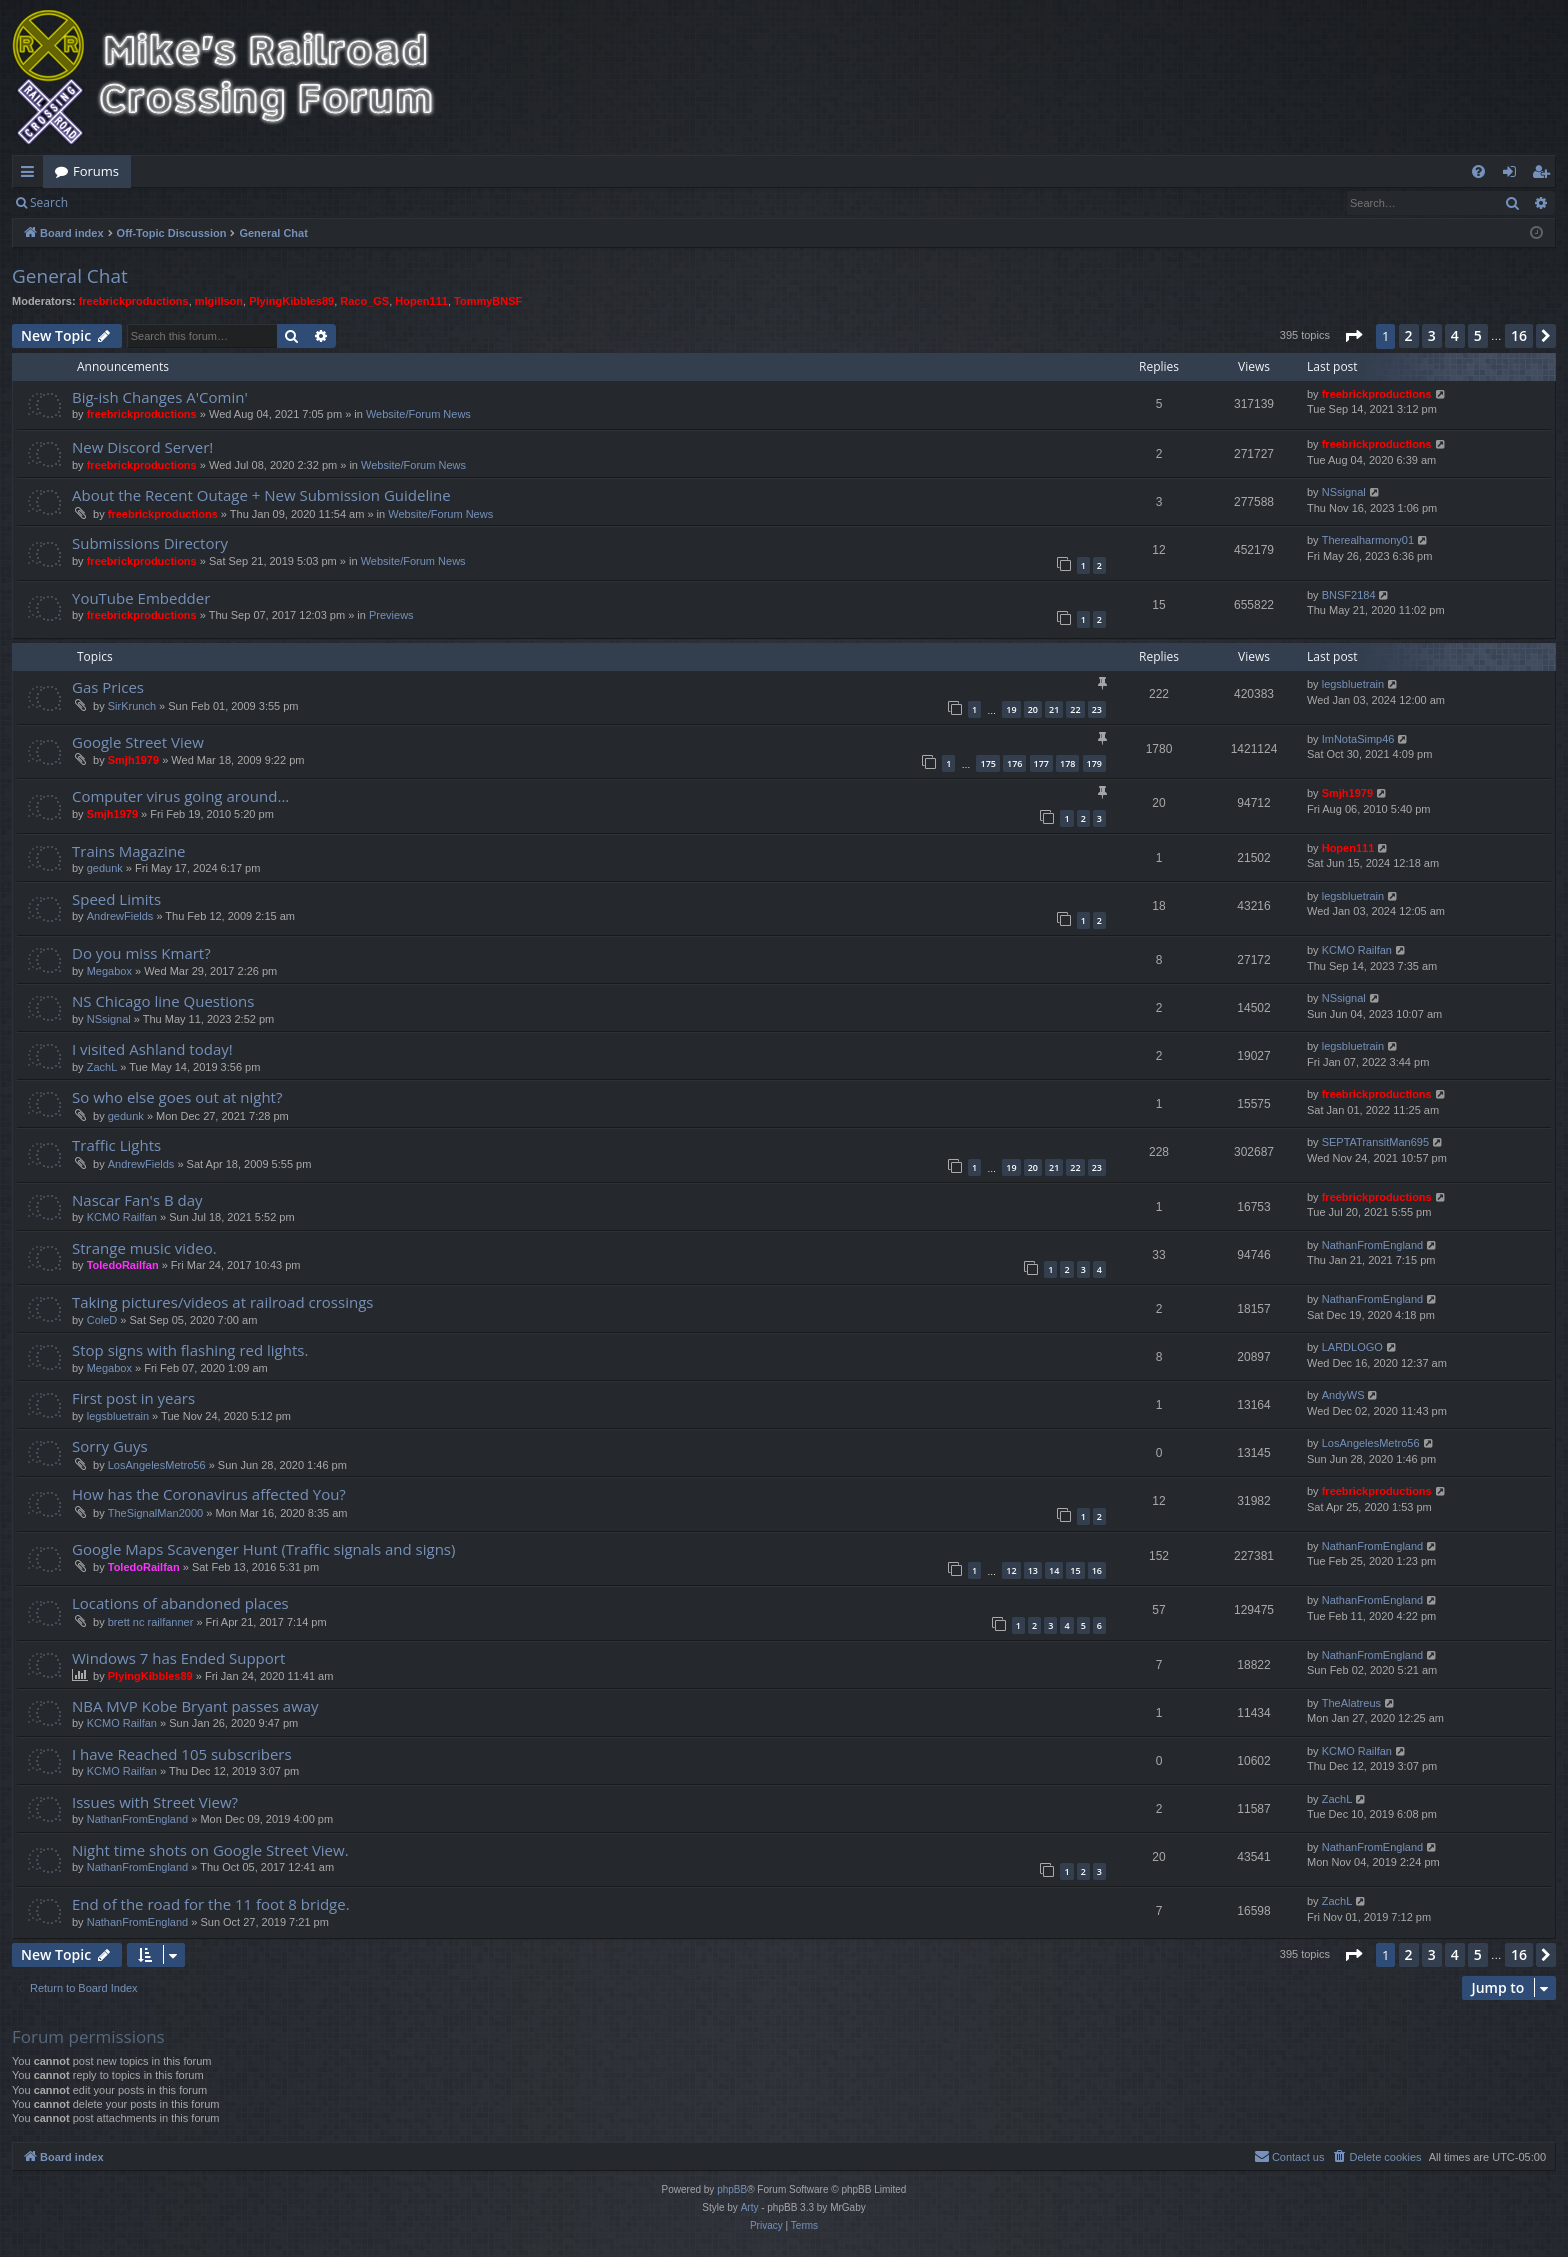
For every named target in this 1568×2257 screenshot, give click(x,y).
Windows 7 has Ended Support (178, 1658)
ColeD (102, 1320)
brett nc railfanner (151, 1622)
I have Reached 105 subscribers (182, 1754)
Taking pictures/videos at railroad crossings (222, 1302)
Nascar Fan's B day (137, 1200)
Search (49, 202)
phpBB (732, 2189)
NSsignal (1344, 492)
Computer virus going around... (180, 796)
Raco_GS (364, 301)
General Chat (70, 276)
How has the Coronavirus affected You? (209, 1494)
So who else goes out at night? (177, 1097)
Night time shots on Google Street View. (210, 1850)
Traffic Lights (116, 1145)
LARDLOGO (1352, 1347)
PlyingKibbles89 (291, 301)
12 (1011, 1570)
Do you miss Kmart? (141, 953)
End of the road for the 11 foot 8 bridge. (211, 1904)
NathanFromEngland (1373, 1245)
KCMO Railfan (1357, 950)
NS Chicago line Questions (163, 1001)
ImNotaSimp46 (1358, 739)
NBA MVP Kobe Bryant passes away (195, 1706)
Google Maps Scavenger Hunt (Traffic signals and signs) (263, 1549)
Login (112, 202)
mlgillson (219, 301)
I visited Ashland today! (152, 1049)
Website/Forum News (418, 414)
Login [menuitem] (1513, 175)
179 (1094, 763)
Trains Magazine (129, 851)
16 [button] (1519, 335)
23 (1097, 709)
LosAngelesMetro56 (157, 1465)
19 (1011, 709)
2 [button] (1409, 335)
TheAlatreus (1351, 1703)
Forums (96, 171)
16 (1097, 1570)
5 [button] (1478, 335)
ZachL (102, 1067)
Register (178, 202)
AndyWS (1343, 1395)
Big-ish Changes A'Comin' (160, 397)
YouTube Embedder (141, 598)
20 (1033, 709)
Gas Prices (108, 687)
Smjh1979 (133, 760)
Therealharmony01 (1368, 540)
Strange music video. (144, 1248)
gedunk (105, 868)
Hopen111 (421, 301)
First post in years (133, 1398)
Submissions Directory (150, 543)
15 (1075, 1570)
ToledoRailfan (123, 1265)
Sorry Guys (110, 1446)
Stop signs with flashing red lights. (190, 1350)
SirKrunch (132, 706)
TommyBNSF (488, 301)
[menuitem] (1478, 171)
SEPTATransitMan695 (1375, 1142)
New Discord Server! (142, 447)
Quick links (31, 175)
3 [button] (1432, 335)
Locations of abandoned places (180, 1603)
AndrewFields (120, 916)
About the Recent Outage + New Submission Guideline (261, 495)
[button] (1353, 336)
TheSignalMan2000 (155, 1513)
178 (1067, 763)
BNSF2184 (1349, 595)
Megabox (109, 971)
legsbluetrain (1353, 684)
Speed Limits (116, 899)
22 (1075, 709)
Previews (391, 615)
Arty (750, 2207)
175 (987, 763)
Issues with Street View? (155, 1802)
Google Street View (138, 742)
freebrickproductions (134, 301)
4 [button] (1455, 335)
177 (1041, 763)
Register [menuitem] (1545, 175)
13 (1033, 1570)
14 (1054, 1570)
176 (1014, 763)
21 (1054, 709)
